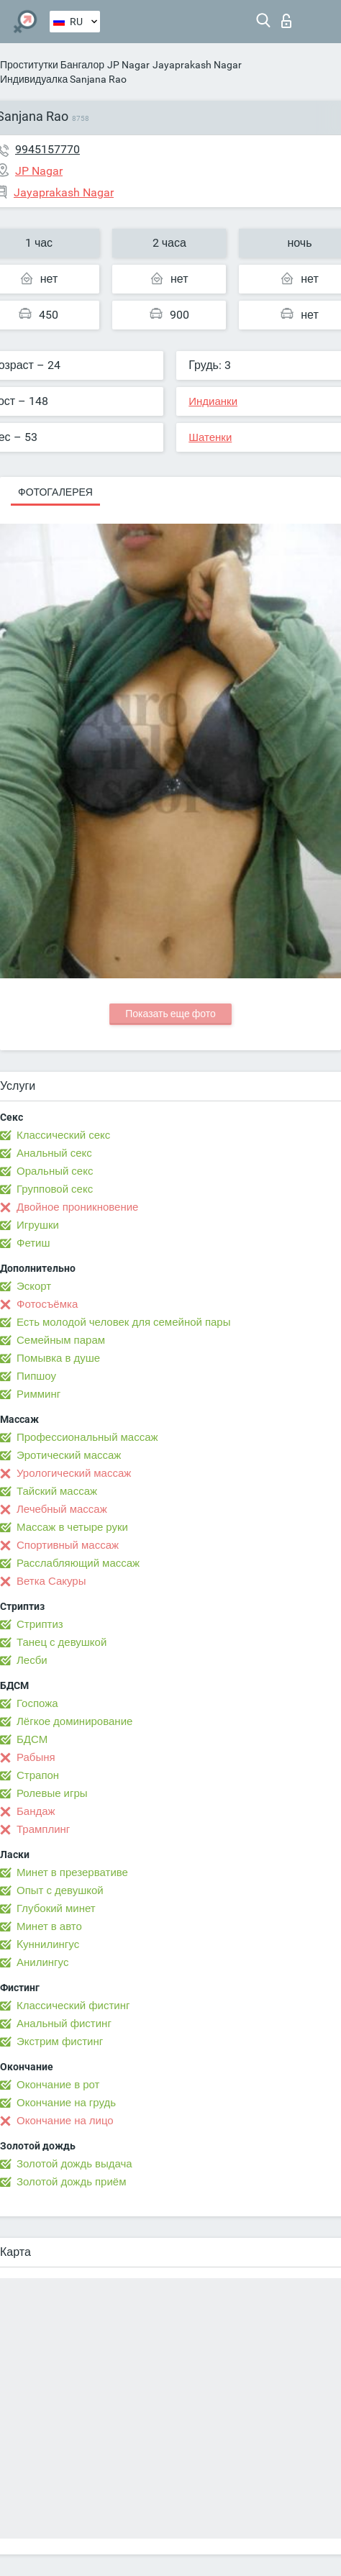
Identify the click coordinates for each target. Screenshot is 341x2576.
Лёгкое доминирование (74, 1721)
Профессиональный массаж (87, 1437)
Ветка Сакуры (51, 1581)
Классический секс (63, 1135)
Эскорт (34, 1286)
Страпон (38, 1775)
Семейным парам (61, 1340)
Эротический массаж (69, 1455)
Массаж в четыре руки (72, 1527)
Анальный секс (54, 1153)
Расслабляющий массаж (78, 1563)
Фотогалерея (55, 492)
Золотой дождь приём (71, 2181)
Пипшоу (36, 1376)
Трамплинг (43, 1829)
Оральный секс (55, 1171)
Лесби (32, 1660)
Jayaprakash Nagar (197, 64)
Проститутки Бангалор (52, 64)
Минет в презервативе (72, 1872)
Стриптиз (40, 1624)
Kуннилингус (48, 1944)
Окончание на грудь (66, 2102)
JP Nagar (128, 64)
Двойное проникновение (77, 1207)
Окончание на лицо (65, 2120)
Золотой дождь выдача (74, 2163)
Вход (286, 21)
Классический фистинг (73, 2005)
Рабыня (36, 1757)
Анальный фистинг (64, 2023)
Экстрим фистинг (60, 2041)
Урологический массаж (74, 1473)
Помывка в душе (58, 1358)
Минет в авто (49, 1926)
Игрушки (38, 1225)
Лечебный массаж (62, 1509)
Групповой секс (55, 1189)
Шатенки (210, 437)
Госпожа (37, 1703)
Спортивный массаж (68, 1545)
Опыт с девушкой (60, 1890)
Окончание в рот (58, 2084)
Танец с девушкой (61, 1642)
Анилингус (42, 1962)
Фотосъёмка (47, 1304)
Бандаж (36, 1811)
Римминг (38, 1394)
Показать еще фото (170, 1013)
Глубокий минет (56, 1908)
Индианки (212, 401)
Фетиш (33, 1243)
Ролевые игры (52, 1793)
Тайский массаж (57, 1491)
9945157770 (47, 149)
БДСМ (32, 1739)
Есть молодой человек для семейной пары (123, 1322)
